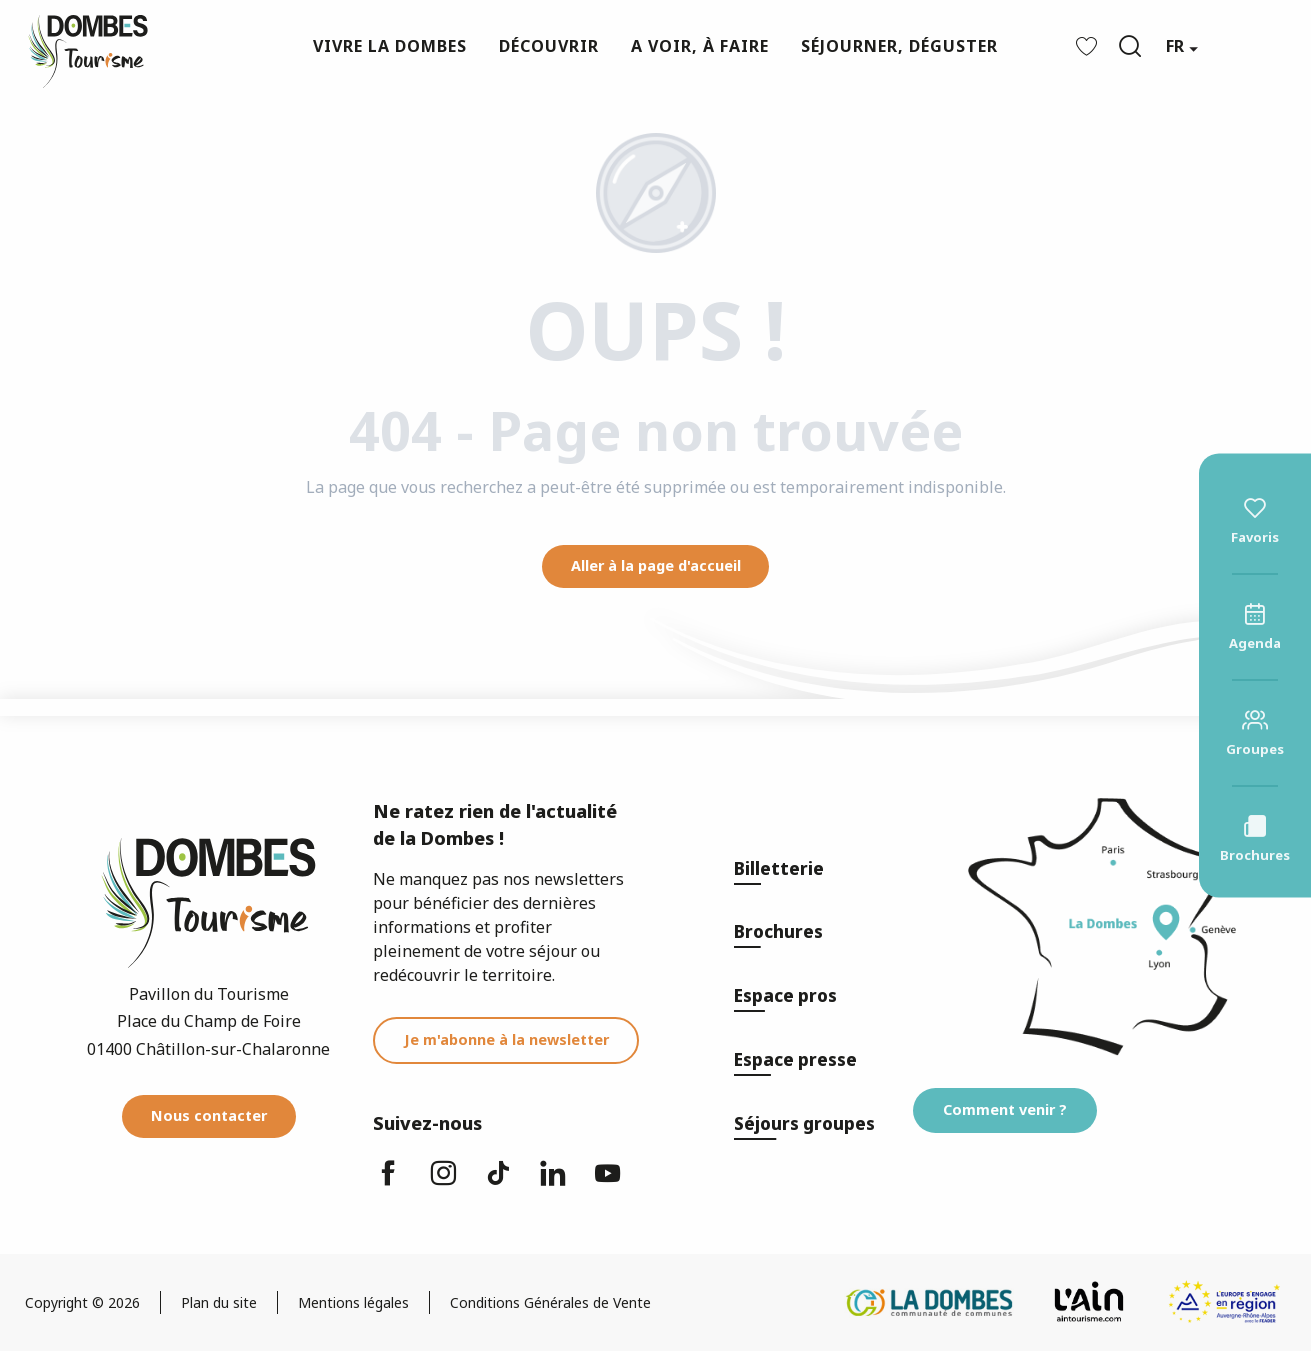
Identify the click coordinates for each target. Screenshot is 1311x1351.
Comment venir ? (1005, 1109)
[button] (1130, 46)
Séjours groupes (804, 1123)
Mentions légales (353, 1302)
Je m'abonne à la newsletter (506, 1039)
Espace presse (795, 1059)
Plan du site (219, 1302)
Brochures (778, 931)
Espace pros (785, 995)
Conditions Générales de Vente (550, 1302)
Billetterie (779, 868)
